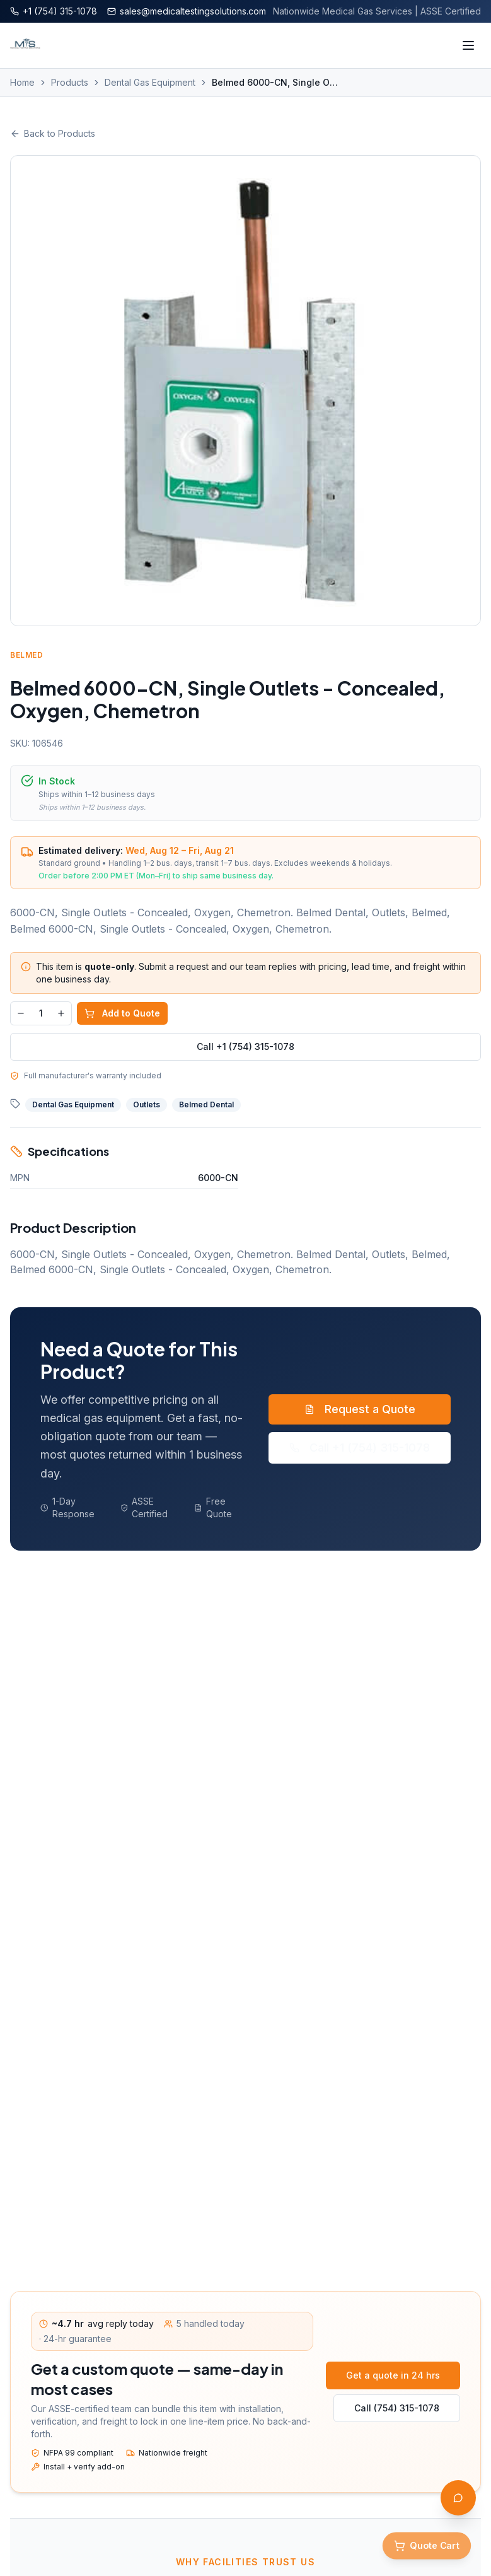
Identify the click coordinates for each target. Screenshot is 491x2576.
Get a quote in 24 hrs (393, 2375)
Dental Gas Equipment (150, 82)
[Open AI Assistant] (458, 2497)
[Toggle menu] (468, 45)
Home (22, 82)
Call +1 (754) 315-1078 (245, 1046)
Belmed (26, 655)
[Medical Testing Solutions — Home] (25, 45)
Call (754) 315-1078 (396, 2408)
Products (69, 82)
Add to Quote (122, 1013)
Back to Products (52, 133)
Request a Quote (359, 1409)
